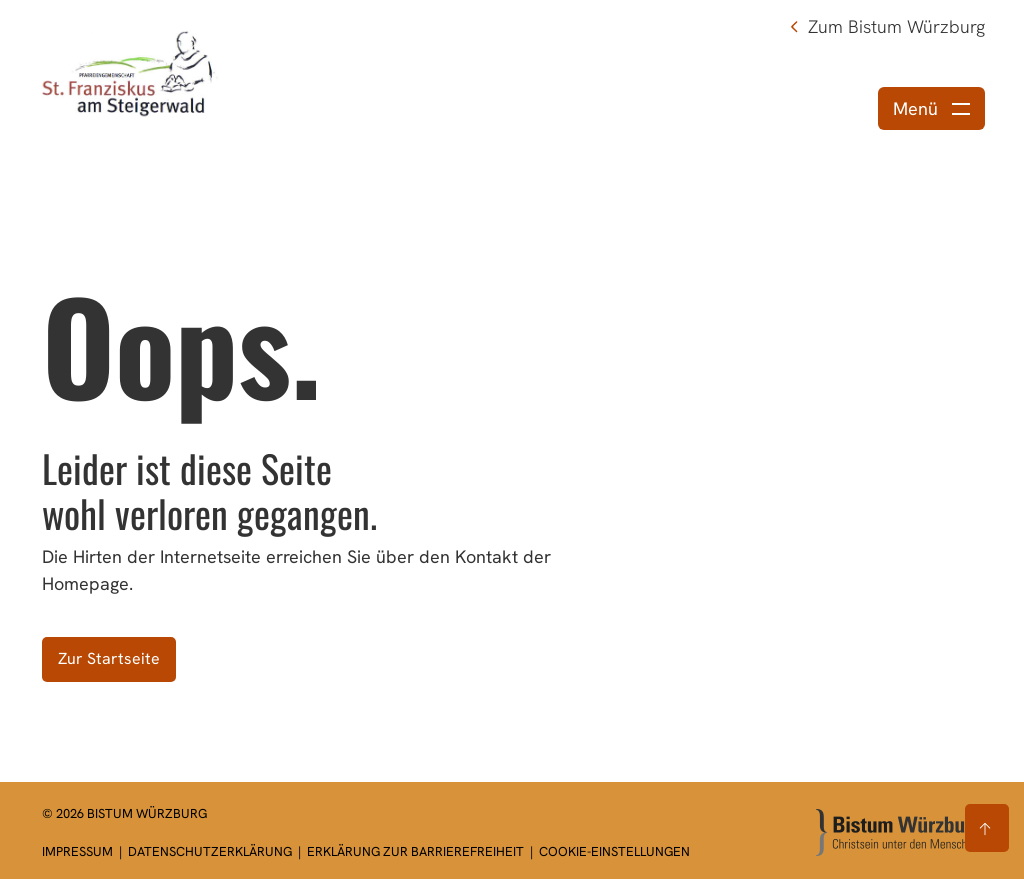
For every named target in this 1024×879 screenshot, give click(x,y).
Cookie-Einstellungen (614, 851)
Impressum (79, 851)
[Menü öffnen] (931, 108)
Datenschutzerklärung (211, 851)
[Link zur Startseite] (129, 72)
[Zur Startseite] (899, 832)
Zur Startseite (109, 658)
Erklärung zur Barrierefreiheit (415, 851)
